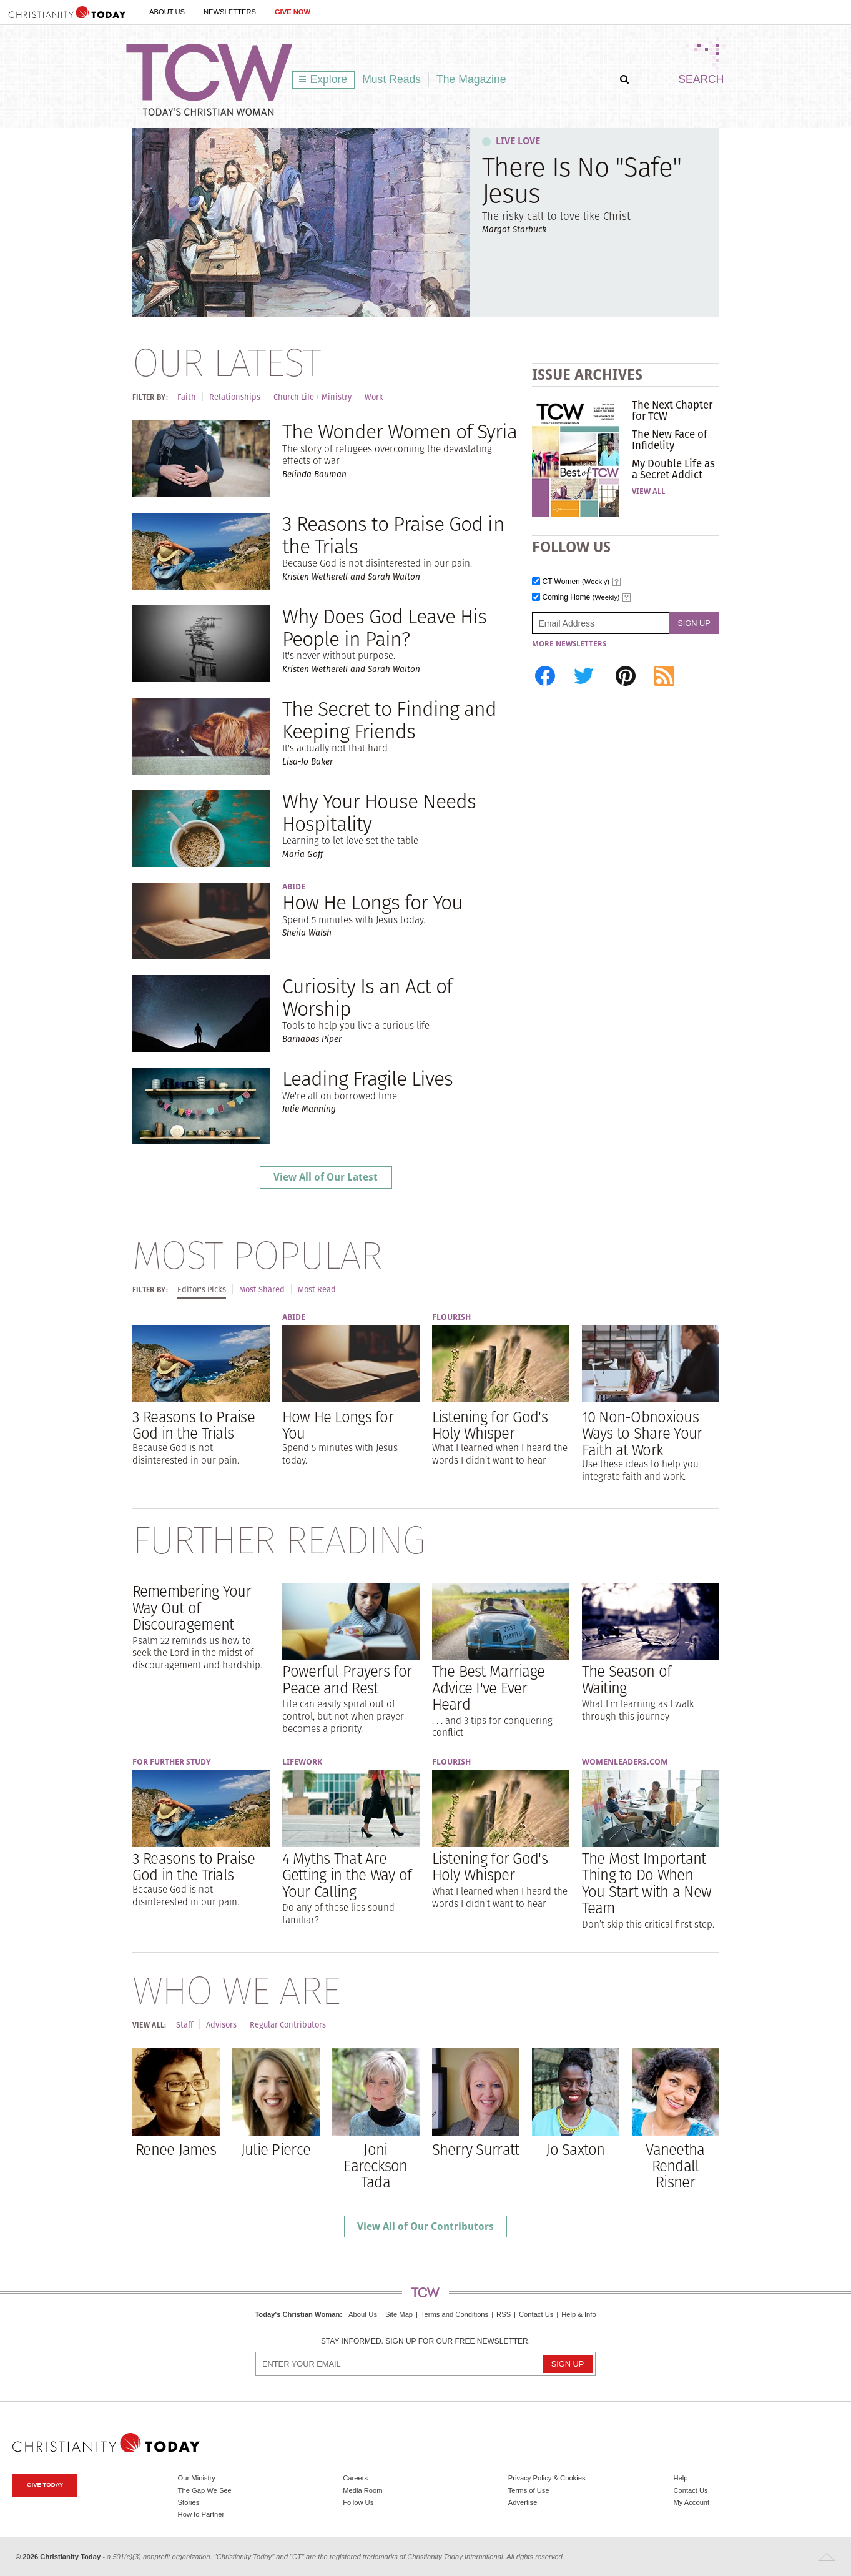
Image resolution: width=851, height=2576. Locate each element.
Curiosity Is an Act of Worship (367, 997)
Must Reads (391, 79)
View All (648, 491)
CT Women (576, 582)
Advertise (523, 2502)
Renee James (175, 2149)
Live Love (518, 141)
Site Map (399, 2314)
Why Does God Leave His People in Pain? (384, 627)
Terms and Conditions (454, 2314)
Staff (184, 2025)
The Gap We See (205, 2490)
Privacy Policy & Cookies (547, 2478)
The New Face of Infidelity (669, 440)
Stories (189, 2502)
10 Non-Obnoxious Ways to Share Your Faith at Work (642, 1433)
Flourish (451, 1317)
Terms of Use (528, 2490)
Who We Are (236, 1990)
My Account (691, 2502)
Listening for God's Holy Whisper (490, 1425)
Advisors (221, 2025)
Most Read (317, 1289)
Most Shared (262, 1289)
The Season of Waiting (627, 1679)
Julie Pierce (275, 2149)
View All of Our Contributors (425, 2226)
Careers (355, 2478)
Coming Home (581, 597)
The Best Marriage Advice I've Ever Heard (488, 1687)
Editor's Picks (201, 1289)
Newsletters (230, 12)
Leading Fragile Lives (367, 1078)
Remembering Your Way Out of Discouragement (191, 1607)
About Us (167, 12)
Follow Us (358, 2502)
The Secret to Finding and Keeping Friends (389, 720)
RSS (503, 2314)
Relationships (234, 397)
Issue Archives (587, 374)
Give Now (292, 12)
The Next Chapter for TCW (672, 410)
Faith (186, 397)
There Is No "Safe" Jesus (581, 180)
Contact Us (536, 2314)
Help (680, 2478)
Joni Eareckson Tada (375, 2166)
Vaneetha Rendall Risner (675, 2166)
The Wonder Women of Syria (400, 431)
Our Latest (226, 362)
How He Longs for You (372, 902)
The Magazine (471, 79)
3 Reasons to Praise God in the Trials (393, 535)
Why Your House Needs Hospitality (379, 812)
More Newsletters (569, 644)
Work (374, 397)
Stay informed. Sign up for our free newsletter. (425, 2341)
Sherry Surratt (475, 2149)
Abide (293, 886)
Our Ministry (196, 2478)
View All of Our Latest (325, 1177)
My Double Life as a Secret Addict (673, 469)
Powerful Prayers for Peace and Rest (347, 1679)
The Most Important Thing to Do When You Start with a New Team (647, 1883)
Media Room (362, 2490)
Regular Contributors (288, 2025)
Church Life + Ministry (312, 397)
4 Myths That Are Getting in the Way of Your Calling (347, 1875)
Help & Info (578, 2314)
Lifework (302, 1761)
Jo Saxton (575, 2149)
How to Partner (201, 2514)
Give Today (45, 2484)
